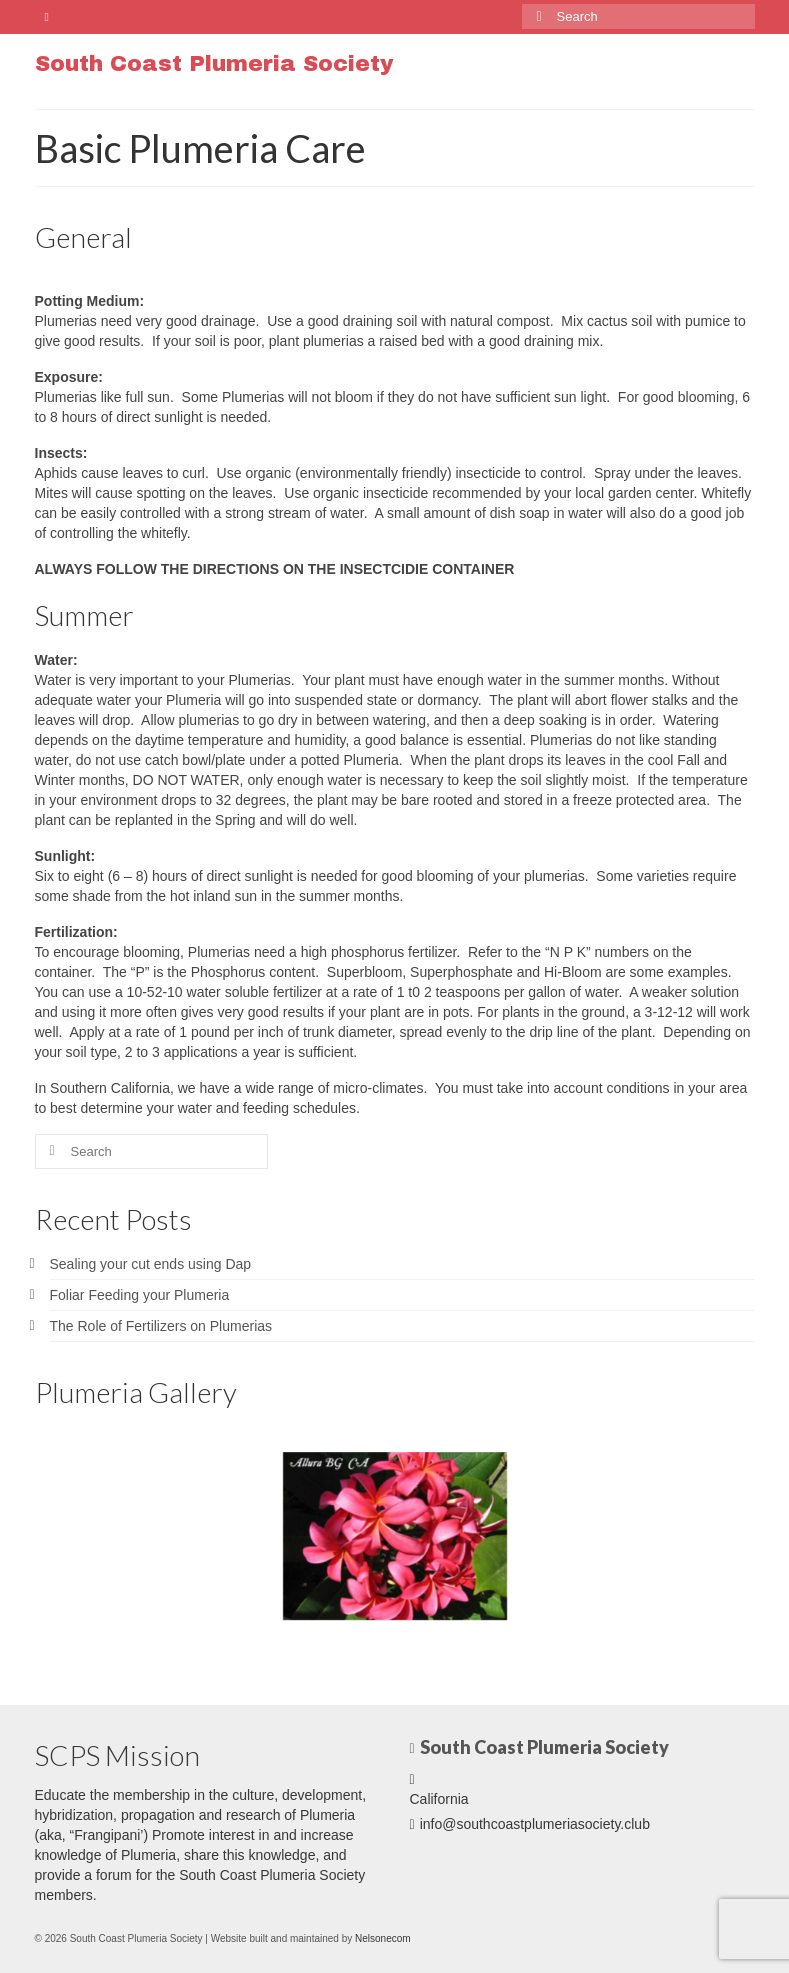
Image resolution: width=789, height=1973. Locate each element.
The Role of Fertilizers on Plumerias (161, 1326)
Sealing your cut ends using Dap (151, 1264)
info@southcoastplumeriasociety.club (530, 1824)
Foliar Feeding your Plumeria (140, 1295)
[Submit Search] (537, 16)
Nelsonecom (383, 1938)
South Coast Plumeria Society (214, 64)
